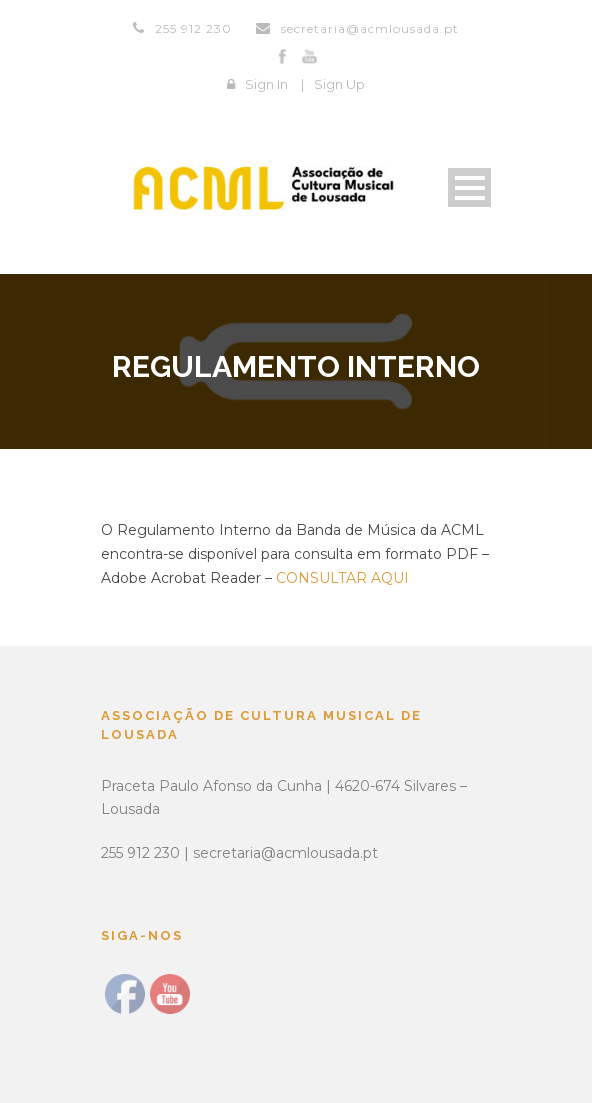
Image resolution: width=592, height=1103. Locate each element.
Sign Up (339, 84)
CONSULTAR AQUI (342, 578)
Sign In (266, 84)
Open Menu (469, 187)
